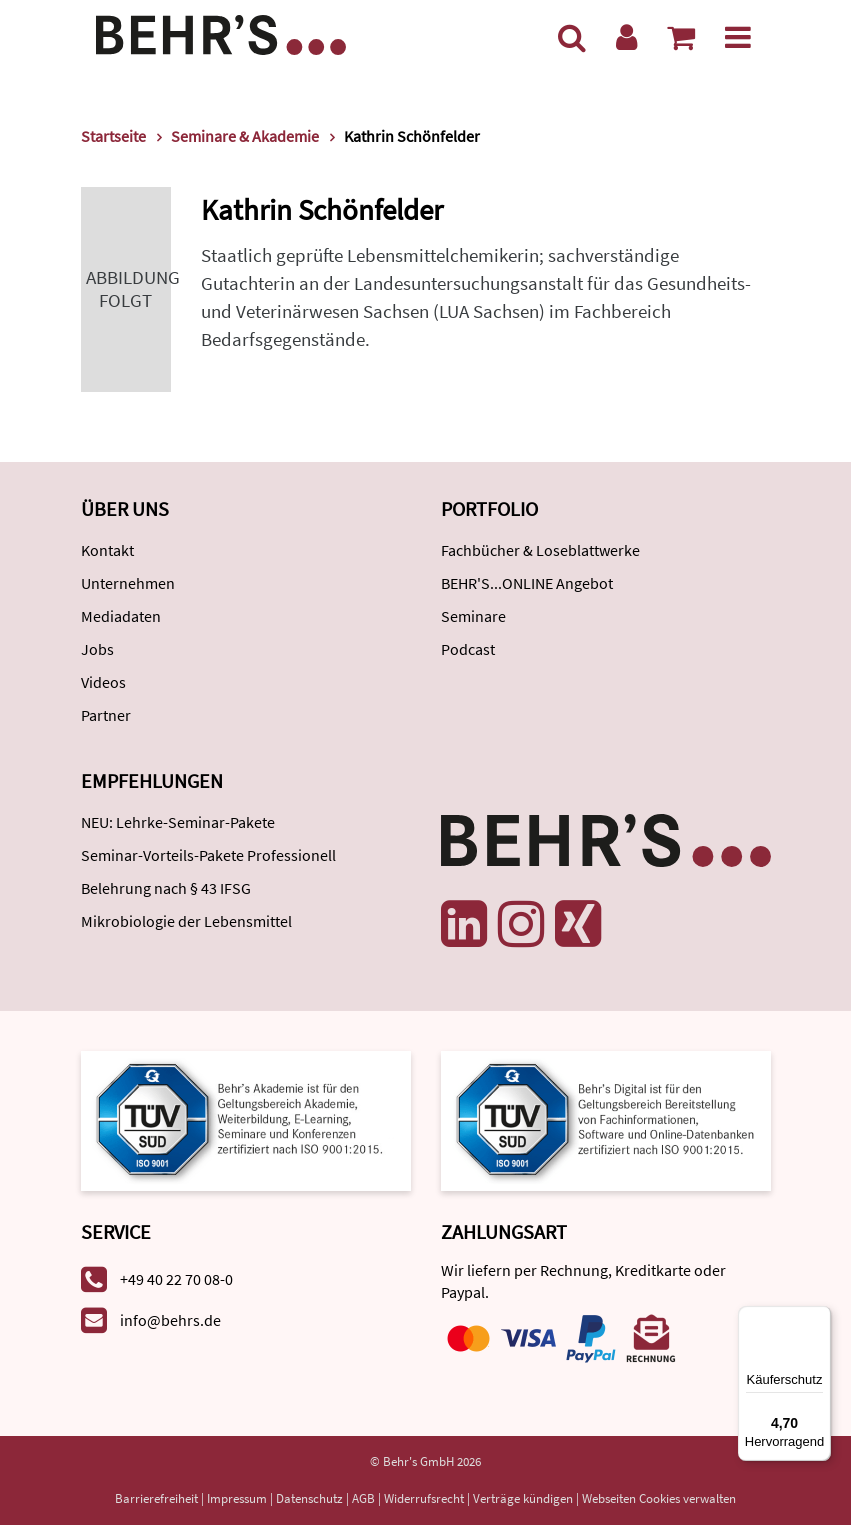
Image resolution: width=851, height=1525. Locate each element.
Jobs (97, 649)
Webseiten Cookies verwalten (659, 1498)
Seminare (473, 616)
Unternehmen (128, 583)
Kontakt (107, 550)
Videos (103, 682)
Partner (106, 715)
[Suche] (572, 37)
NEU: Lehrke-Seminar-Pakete (178, 822)
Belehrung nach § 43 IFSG (166, 888)
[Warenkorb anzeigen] (681, 37)
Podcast (468, 649)
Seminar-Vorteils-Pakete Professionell (208, 855)
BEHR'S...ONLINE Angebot (527, 583)
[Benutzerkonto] (626, 37)
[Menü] (738, 37)
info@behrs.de (170, 1320)
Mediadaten (121, 616)
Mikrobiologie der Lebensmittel (186, 921)
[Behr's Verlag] (221, 32)
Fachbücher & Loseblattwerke (540, 550)
